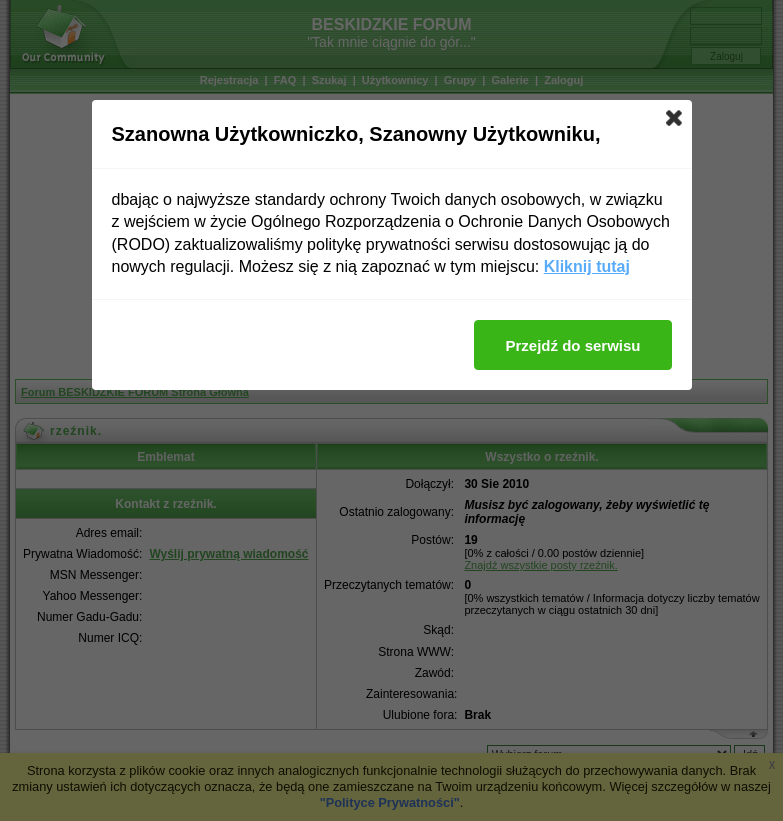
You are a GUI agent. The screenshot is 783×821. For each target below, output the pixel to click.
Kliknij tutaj (587, 266)
